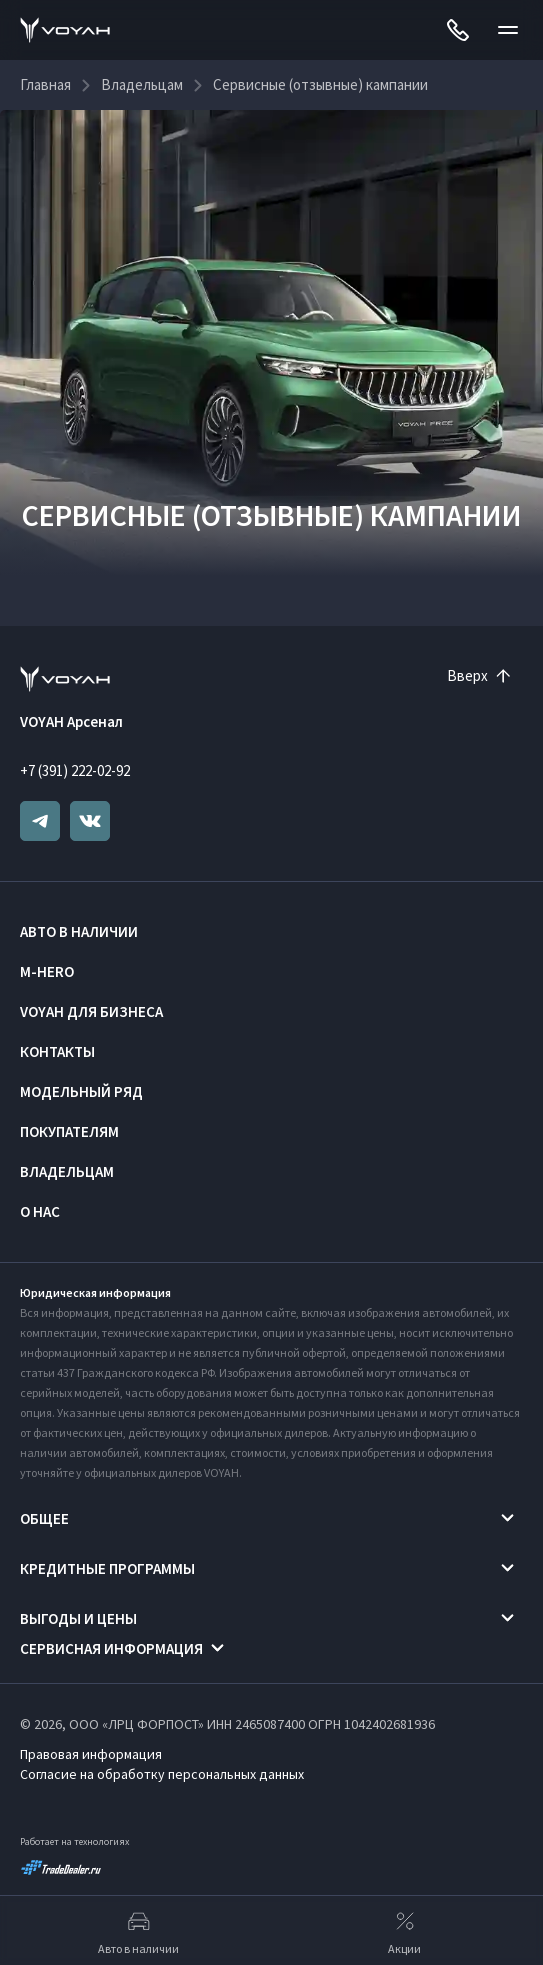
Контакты (57, 1051)
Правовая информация (91, 1754)
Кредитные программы (107, 1568)
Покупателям (69, 1131)
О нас (40, 1211)
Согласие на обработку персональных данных (162, 1774)
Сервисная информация (111, 1648)
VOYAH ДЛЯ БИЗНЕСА (91, 1011)
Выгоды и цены (78, 1618)
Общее (44, 1518)
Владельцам (67, 1171)
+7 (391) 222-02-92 (75, 770)
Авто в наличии (79, 931)
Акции (404, 1931)
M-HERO (47, 971)
